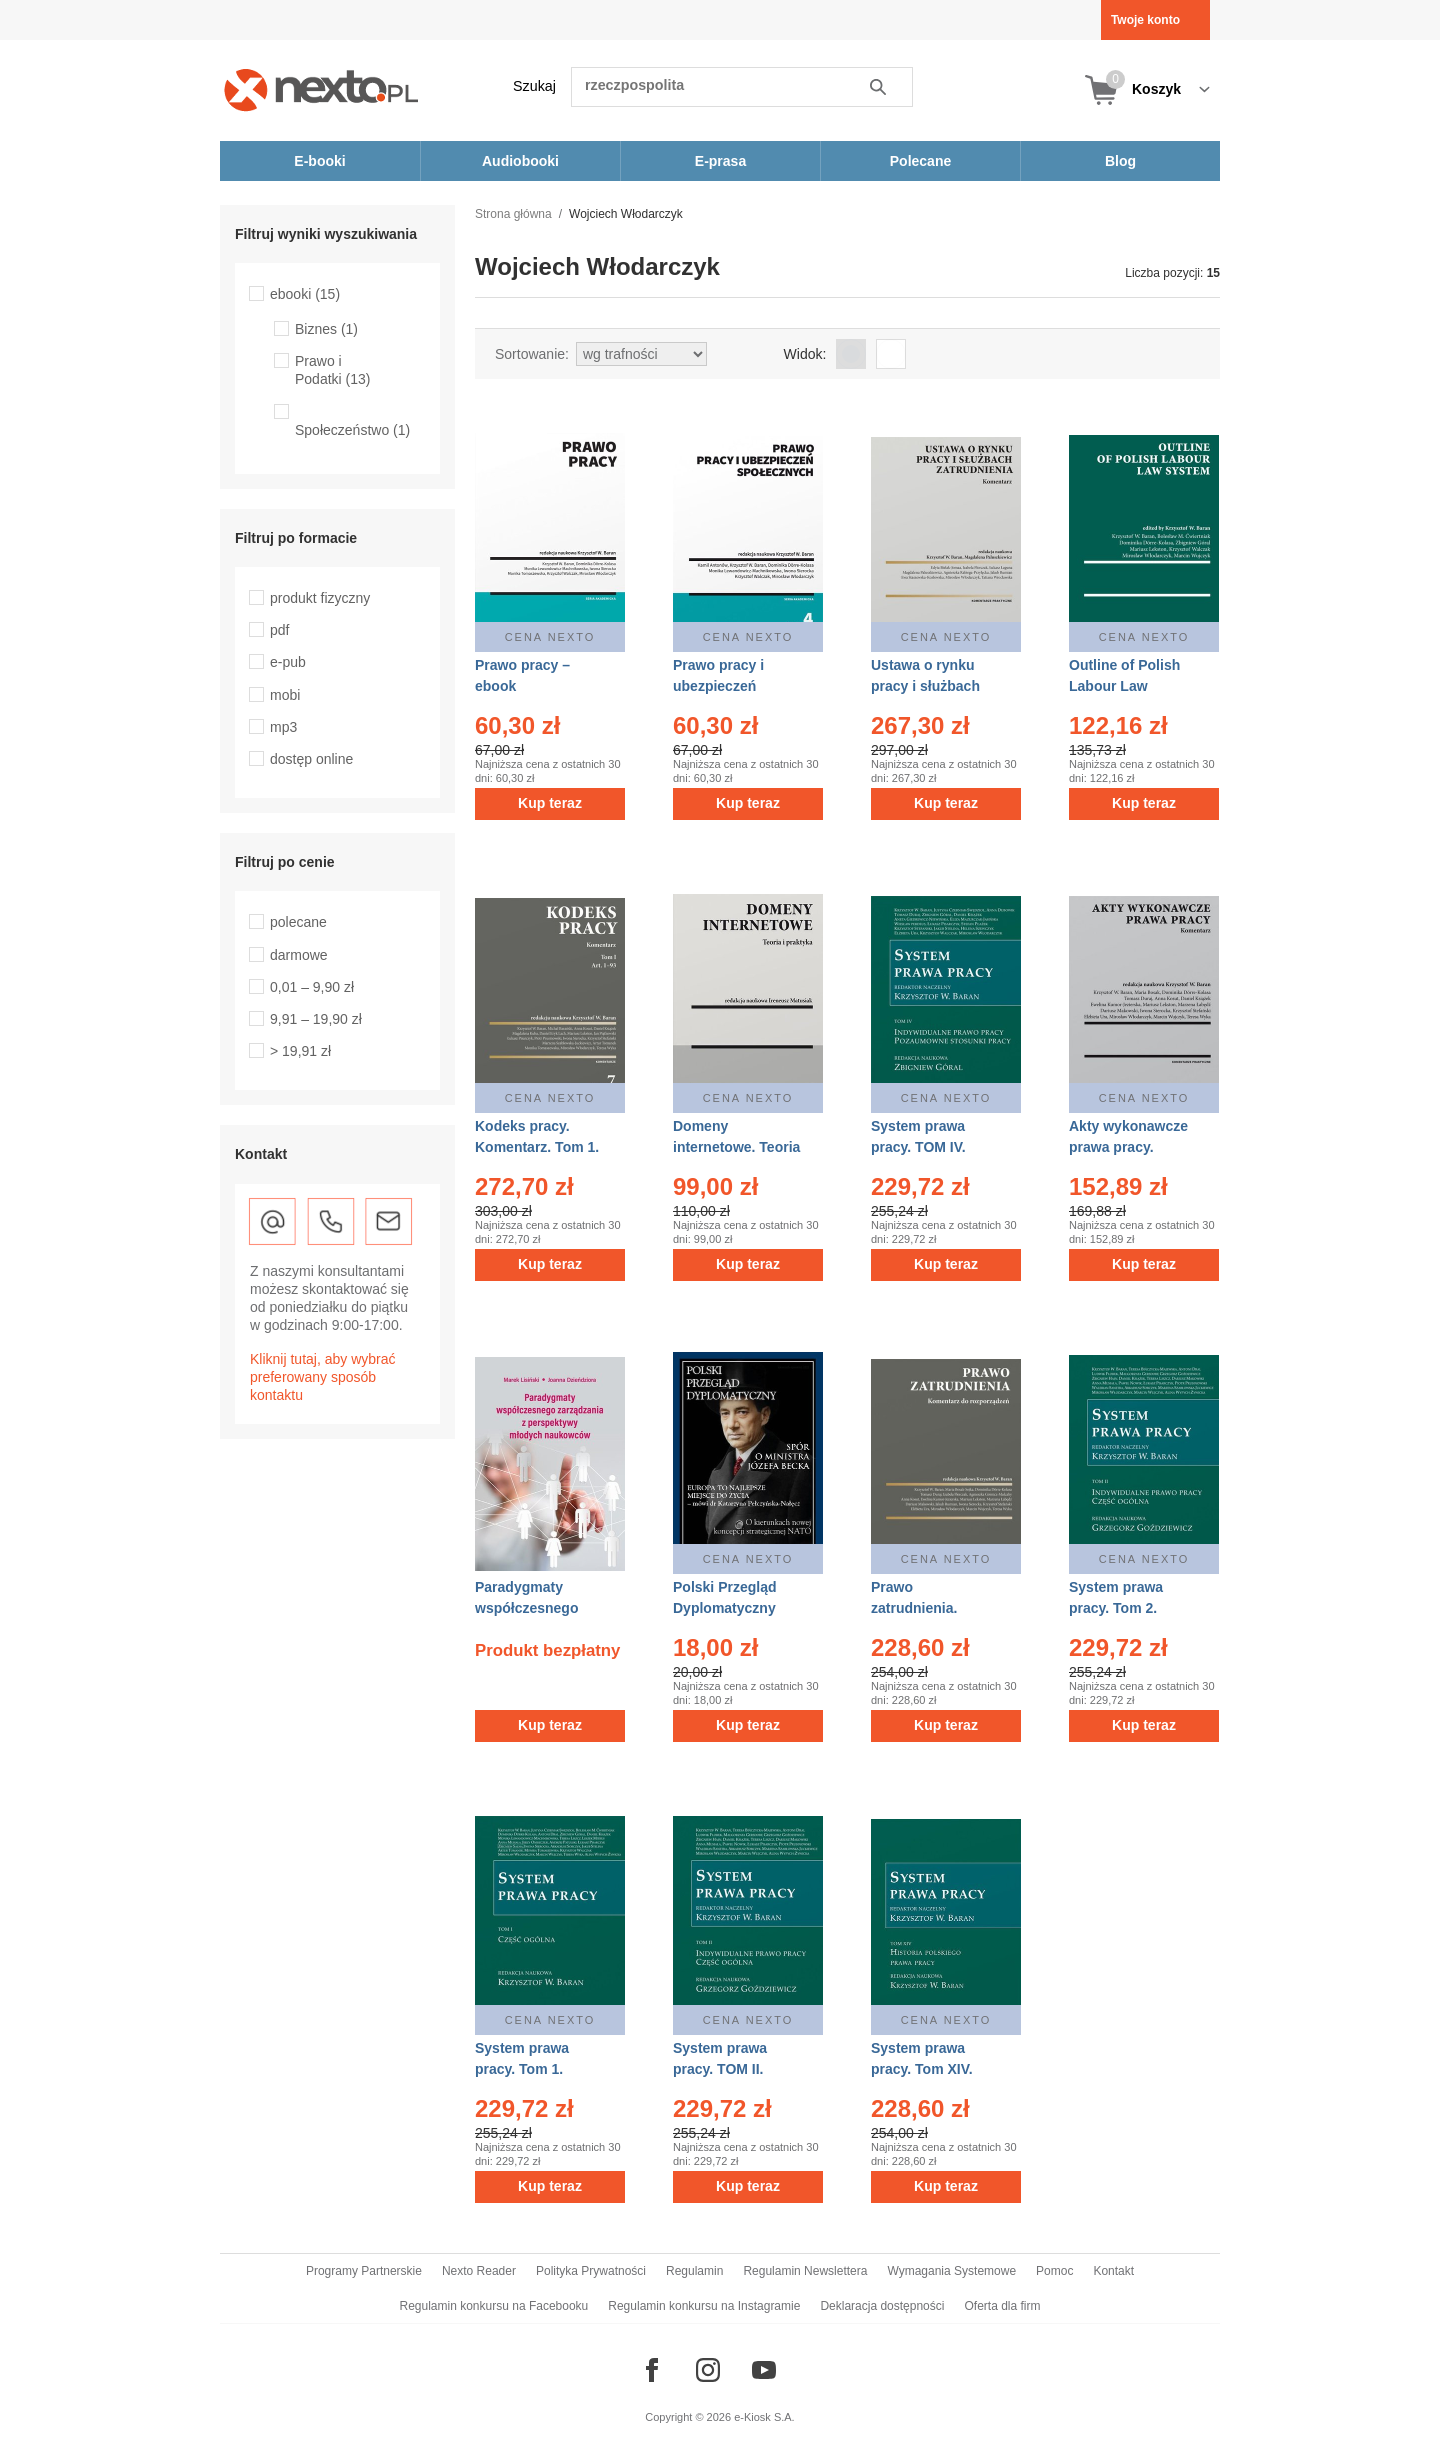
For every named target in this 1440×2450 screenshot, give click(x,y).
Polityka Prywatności (591, 2271)
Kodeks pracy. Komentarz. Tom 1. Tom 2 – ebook (537, 1147)
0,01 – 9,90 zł (312, 987)
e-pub (288, 662)
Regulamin (694, 2271)
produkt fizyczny (320, 598)
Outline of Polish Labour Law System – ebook (1124, 686)
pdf (279, 630)
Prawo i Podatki (333, 370)
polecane (298, 922)
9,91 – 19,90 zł (316, 1019)
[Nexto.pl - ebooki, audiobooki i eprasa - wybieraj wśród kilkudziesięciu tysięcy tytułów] (321, 89)
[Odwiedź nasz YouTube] (764, 2370)
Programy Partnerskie (364, 2271)
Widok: (805, 354)
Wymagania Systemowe (951, 2271)
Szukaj (534, 86)
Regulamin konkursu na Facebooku (494, 2306)
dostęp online (311, 759)
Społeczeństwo (352, 430)
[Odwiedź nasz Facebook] (652, 2370)
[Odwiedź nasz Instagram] (708, 2370)
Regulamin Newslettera (805, 2271)
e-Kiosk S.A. (764, 2417)
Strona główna (513, 214)
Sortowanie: (532, 354)
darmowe (299, 955)
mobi (285, 695)
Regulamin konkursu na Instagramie (704, 2306)
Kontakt (1113, 2271)
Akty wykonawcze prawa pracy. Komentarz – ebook (1133, 1147)
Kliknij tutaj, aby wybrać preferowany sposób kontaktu (323, 1377)
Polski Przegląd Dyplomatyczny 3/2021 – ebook (724, 1608)
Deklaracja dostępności (882, 2306)
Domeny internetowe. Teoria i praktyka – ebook (736, 1147)
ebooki (305, 294)
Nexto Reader (479, 2271)
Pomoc (1054, 2271)
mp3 (283, 727)
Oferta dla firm (1002, 2306)
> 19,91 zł (300, 1051)
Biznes (326, 329)
